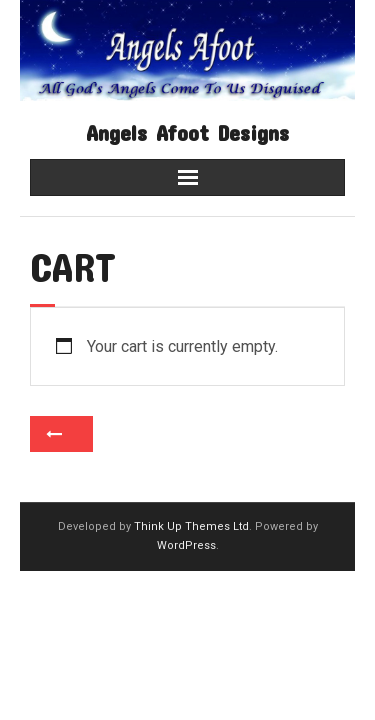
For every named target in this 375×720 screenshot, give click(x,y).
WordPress (186, 545)
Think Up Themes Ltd (191, 526)
